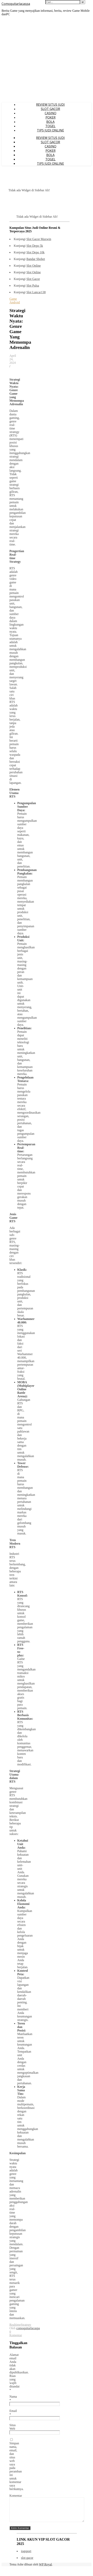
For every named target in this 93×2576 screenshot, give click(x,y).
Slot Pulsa (32, 285)
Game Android (14, 300)
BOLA (50, 122)
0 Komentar (15, 2333)
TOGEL (50, 126)
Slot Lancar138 (36, 292)
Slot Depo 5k (34, 245)
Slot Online (33, 265)
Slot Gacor (33, 279)
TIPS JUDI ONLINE (50, 130)
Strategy (26, 2324)
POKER (51, 117)
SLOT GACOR (50, 109)
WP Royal (45, 2569)
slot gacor (27, 2562)
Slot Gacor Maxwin (38, 239)
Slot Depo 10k (35, 252)
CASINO (50, 113)
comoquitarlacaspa (28, 2328)
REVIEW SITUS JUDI (50, 104)
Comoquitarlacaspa (16, 4)
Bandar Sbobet (35, 259)
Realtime (15, 2324)
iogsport (26, 2555)
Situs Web (12, 2426)
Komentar (15, 2495)
